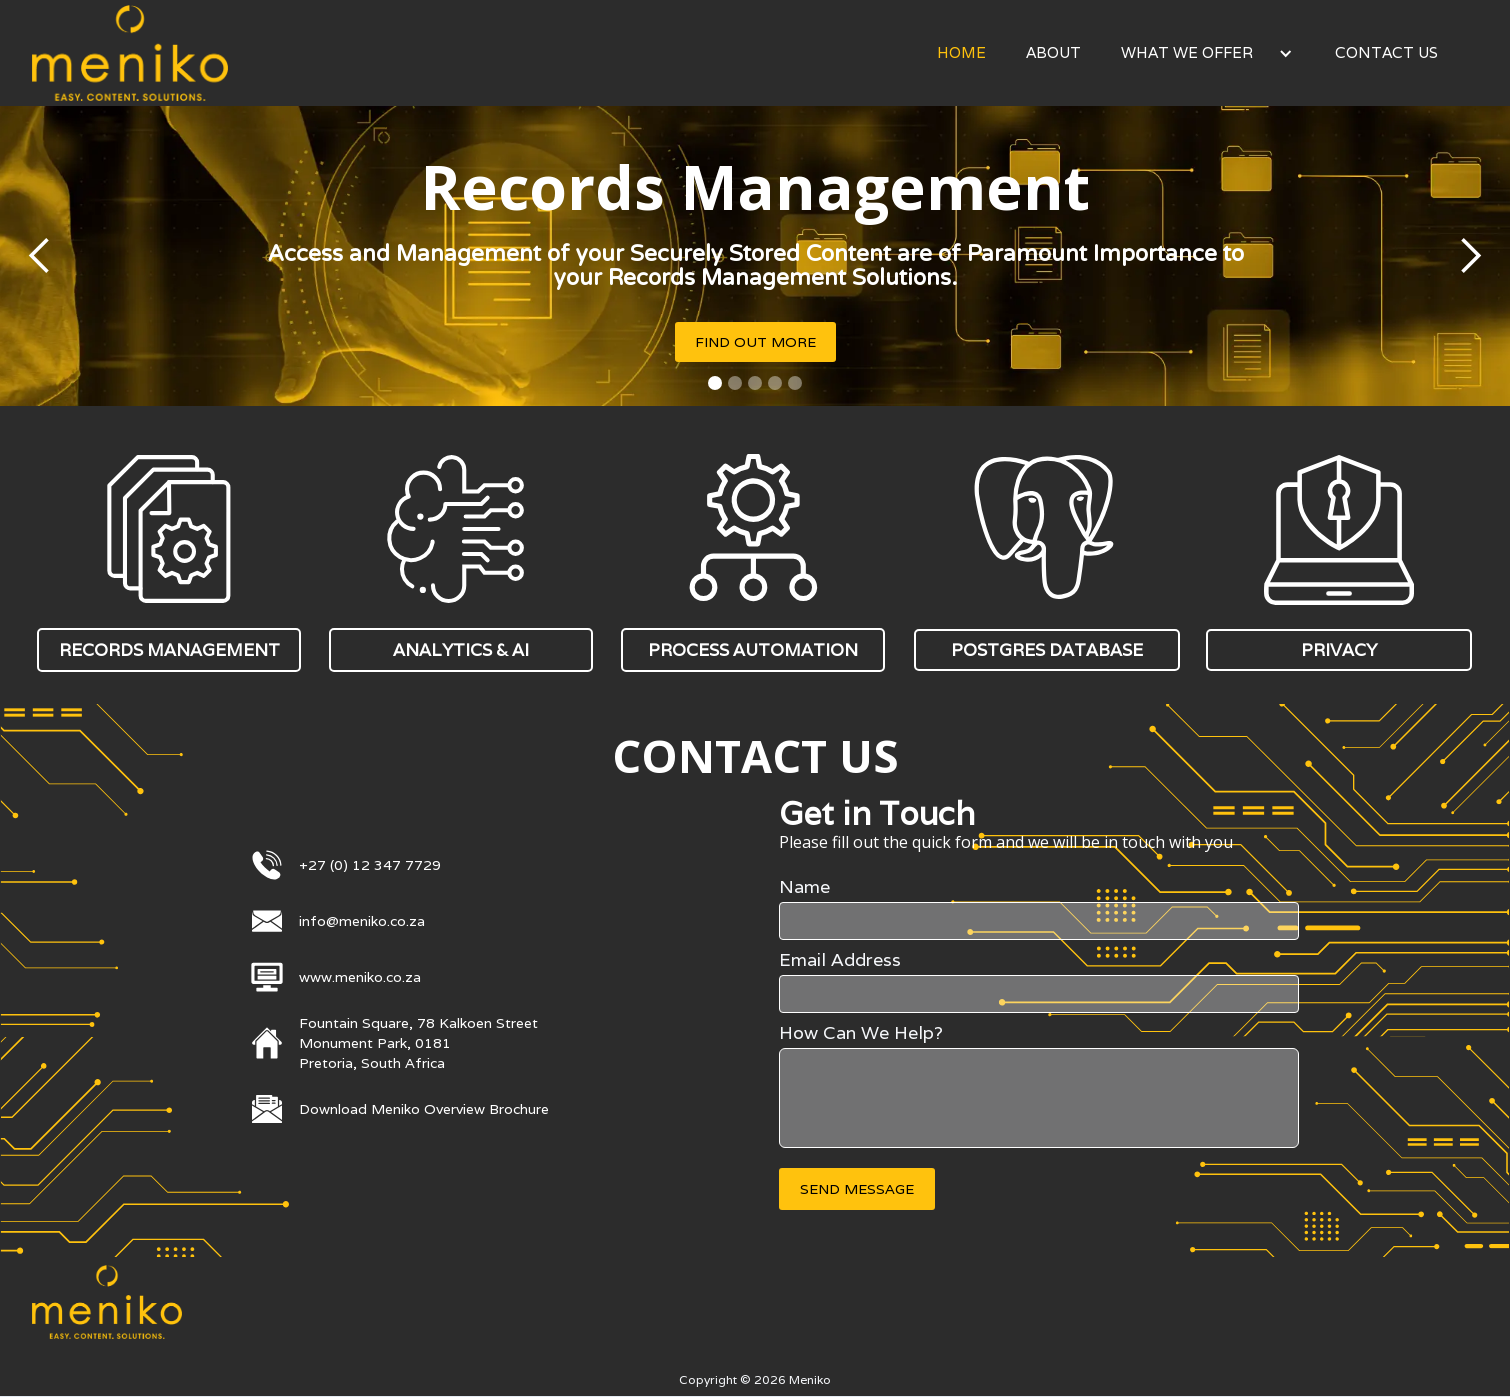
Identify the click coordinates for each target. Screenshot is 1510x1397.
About (1053, 52)
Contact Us (1386, 52)
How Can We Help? (861, 1033)
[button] (1208, 53)
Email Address (840, 960)
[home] (130, 53)
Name (804, 887)
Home (961, 52)
